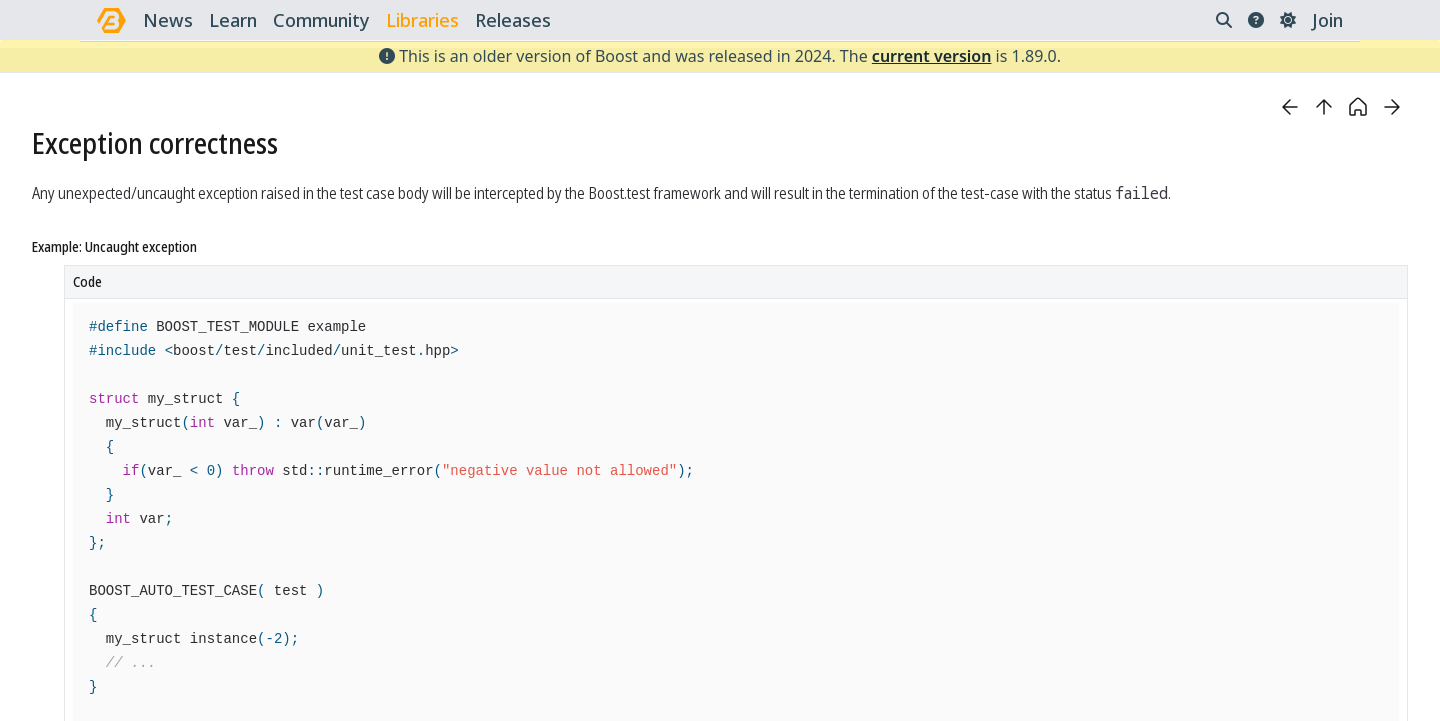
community (321, 20)
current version (932, 56)
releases (513, 20)
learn (233, 20)
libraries (422, 20)
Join (1327, 20)
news (168, 20)
